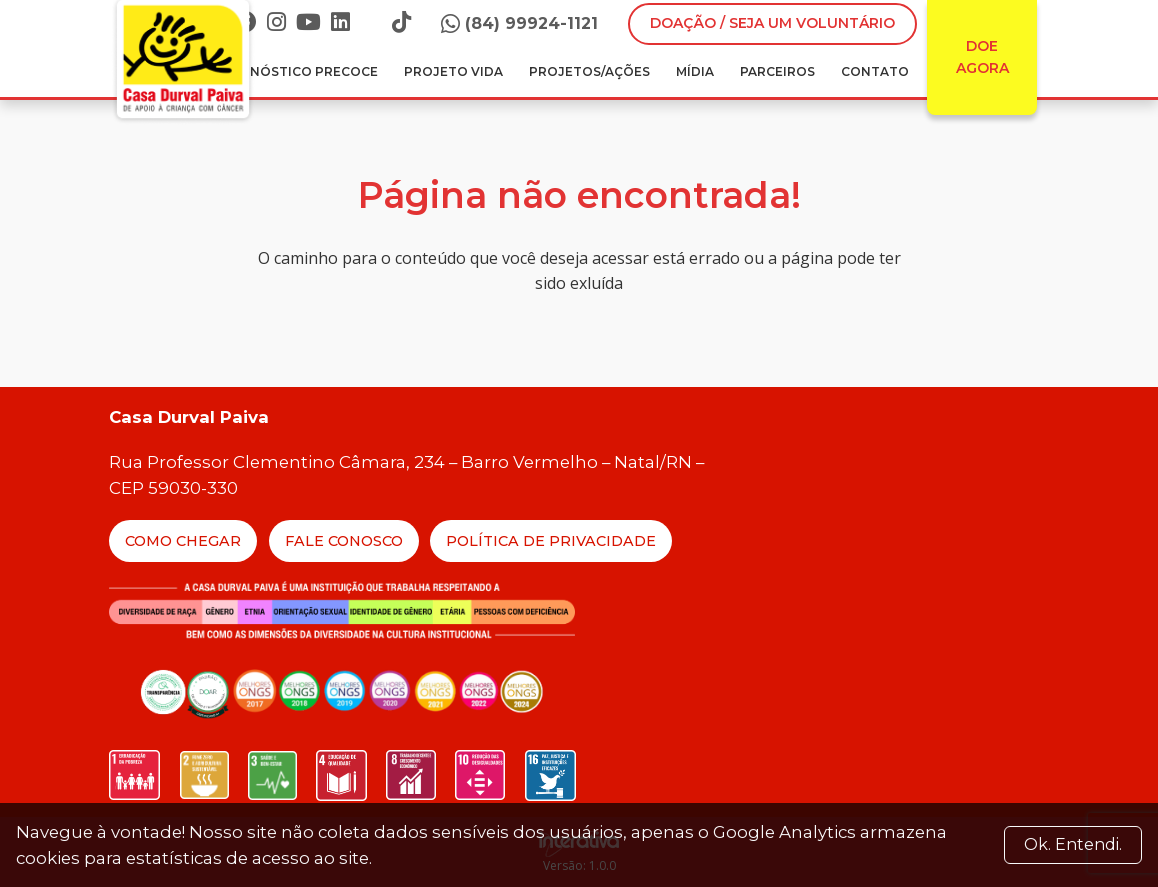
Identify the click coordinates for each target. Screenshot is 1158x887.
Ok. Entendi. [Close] (1073, 844)
